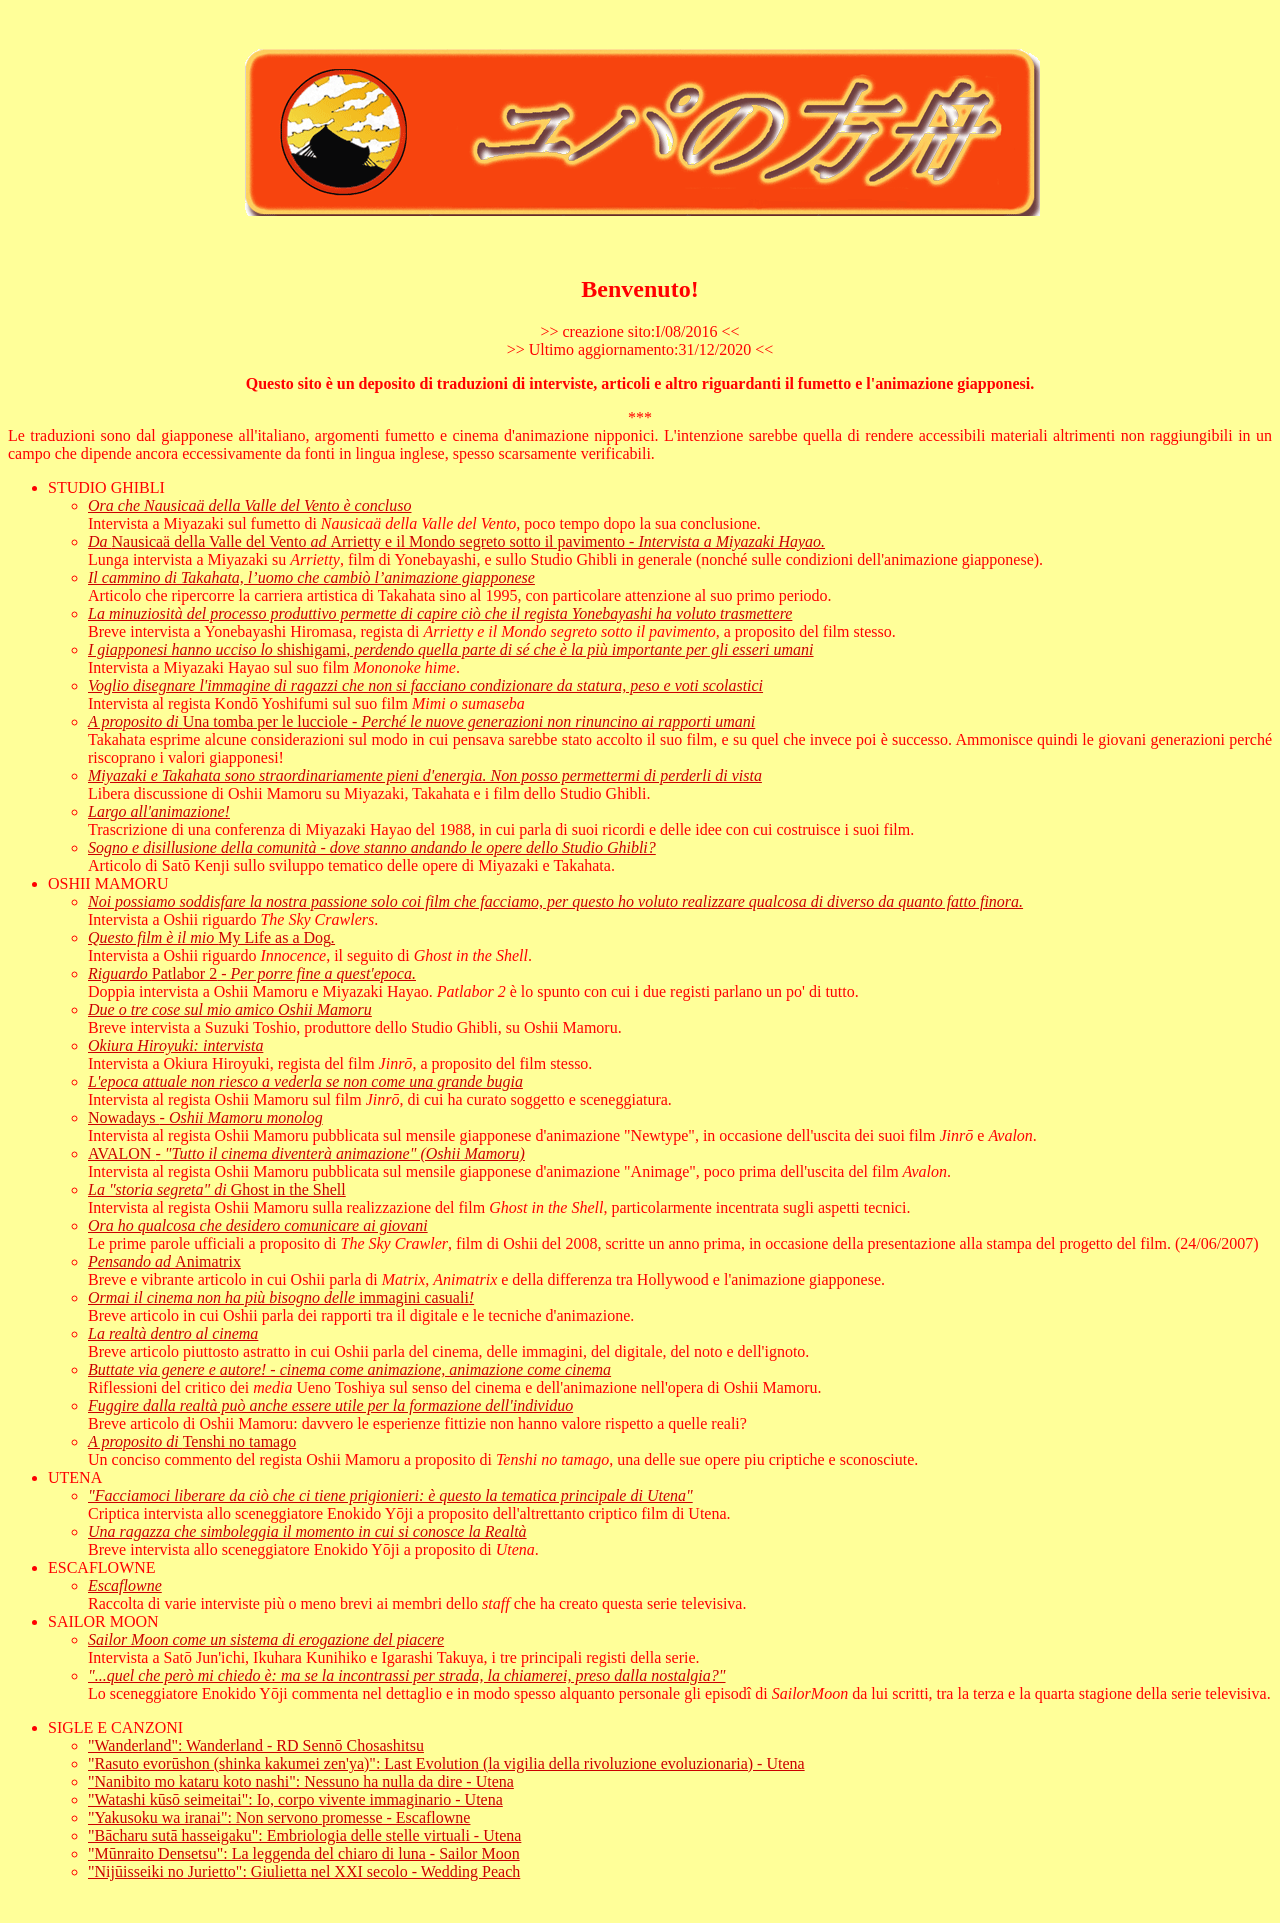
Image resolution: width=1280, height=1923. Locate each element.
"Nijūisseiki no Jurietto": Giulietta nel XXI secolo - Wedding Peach (304, 1871)
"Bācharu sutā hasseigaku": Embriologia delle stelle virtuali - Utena (304, 1835)
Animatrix (164, 1261)
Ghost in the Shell (217, 1189)
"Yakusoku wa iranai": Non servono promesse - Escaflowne (279, 1817)
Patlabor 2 (252, 973)
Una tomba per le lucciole (421, 721)
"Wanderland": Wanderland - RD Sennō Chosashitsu (256, 1745)
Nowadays (205, 1117)
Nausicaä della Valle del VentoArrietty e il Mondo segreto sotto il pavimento (456, 541)
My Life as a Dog (211, 937)
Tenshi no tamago (192, 1441)
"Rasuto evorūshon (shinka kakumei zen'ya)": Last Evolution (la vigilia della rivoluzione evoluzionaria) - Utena (446, 1763)
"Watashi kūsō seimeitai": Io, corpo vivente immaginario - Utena (295, 1799)
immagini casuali (281, 1297)
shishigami (451, 649)
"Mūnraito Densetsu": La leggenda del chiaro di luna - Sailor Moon (304, 1853)
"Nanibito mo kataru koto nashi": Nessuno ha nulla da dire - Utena (301, 1781)
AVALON (306, 1153)
